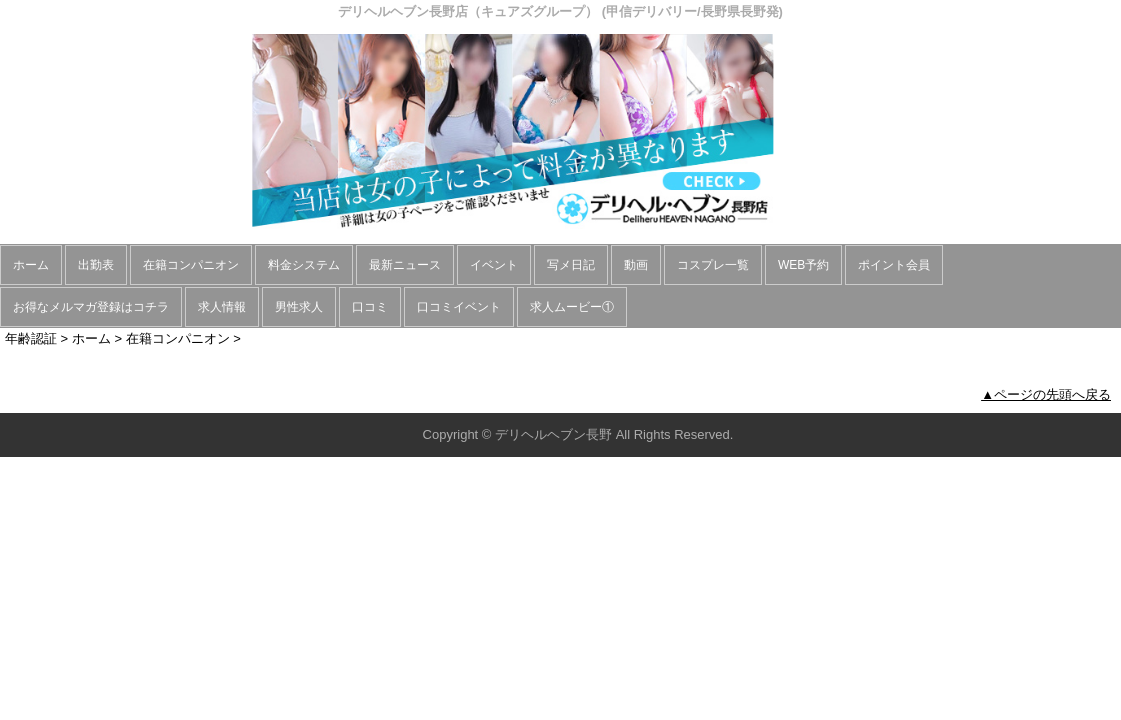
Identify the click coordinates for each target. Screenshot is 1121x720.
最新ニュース (405, 265)
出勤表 (96, 265)
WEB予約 (803, 265)
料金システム (304, 265)
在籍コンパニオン (191, 265)
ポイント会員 (894, 265)
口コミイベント (459, 307)
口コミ (370, 307)
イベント (494, 265)
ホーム (31, 265)
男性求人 (299, 307)
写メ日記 (571, 265)
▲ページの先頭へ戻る (1046, 394)
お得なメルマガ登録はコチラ (91, 307)
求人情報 (222, 307)
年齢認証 (31, 338)
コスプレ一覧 (713, 265)
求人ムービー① (572, 307)
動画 (636, 265)
